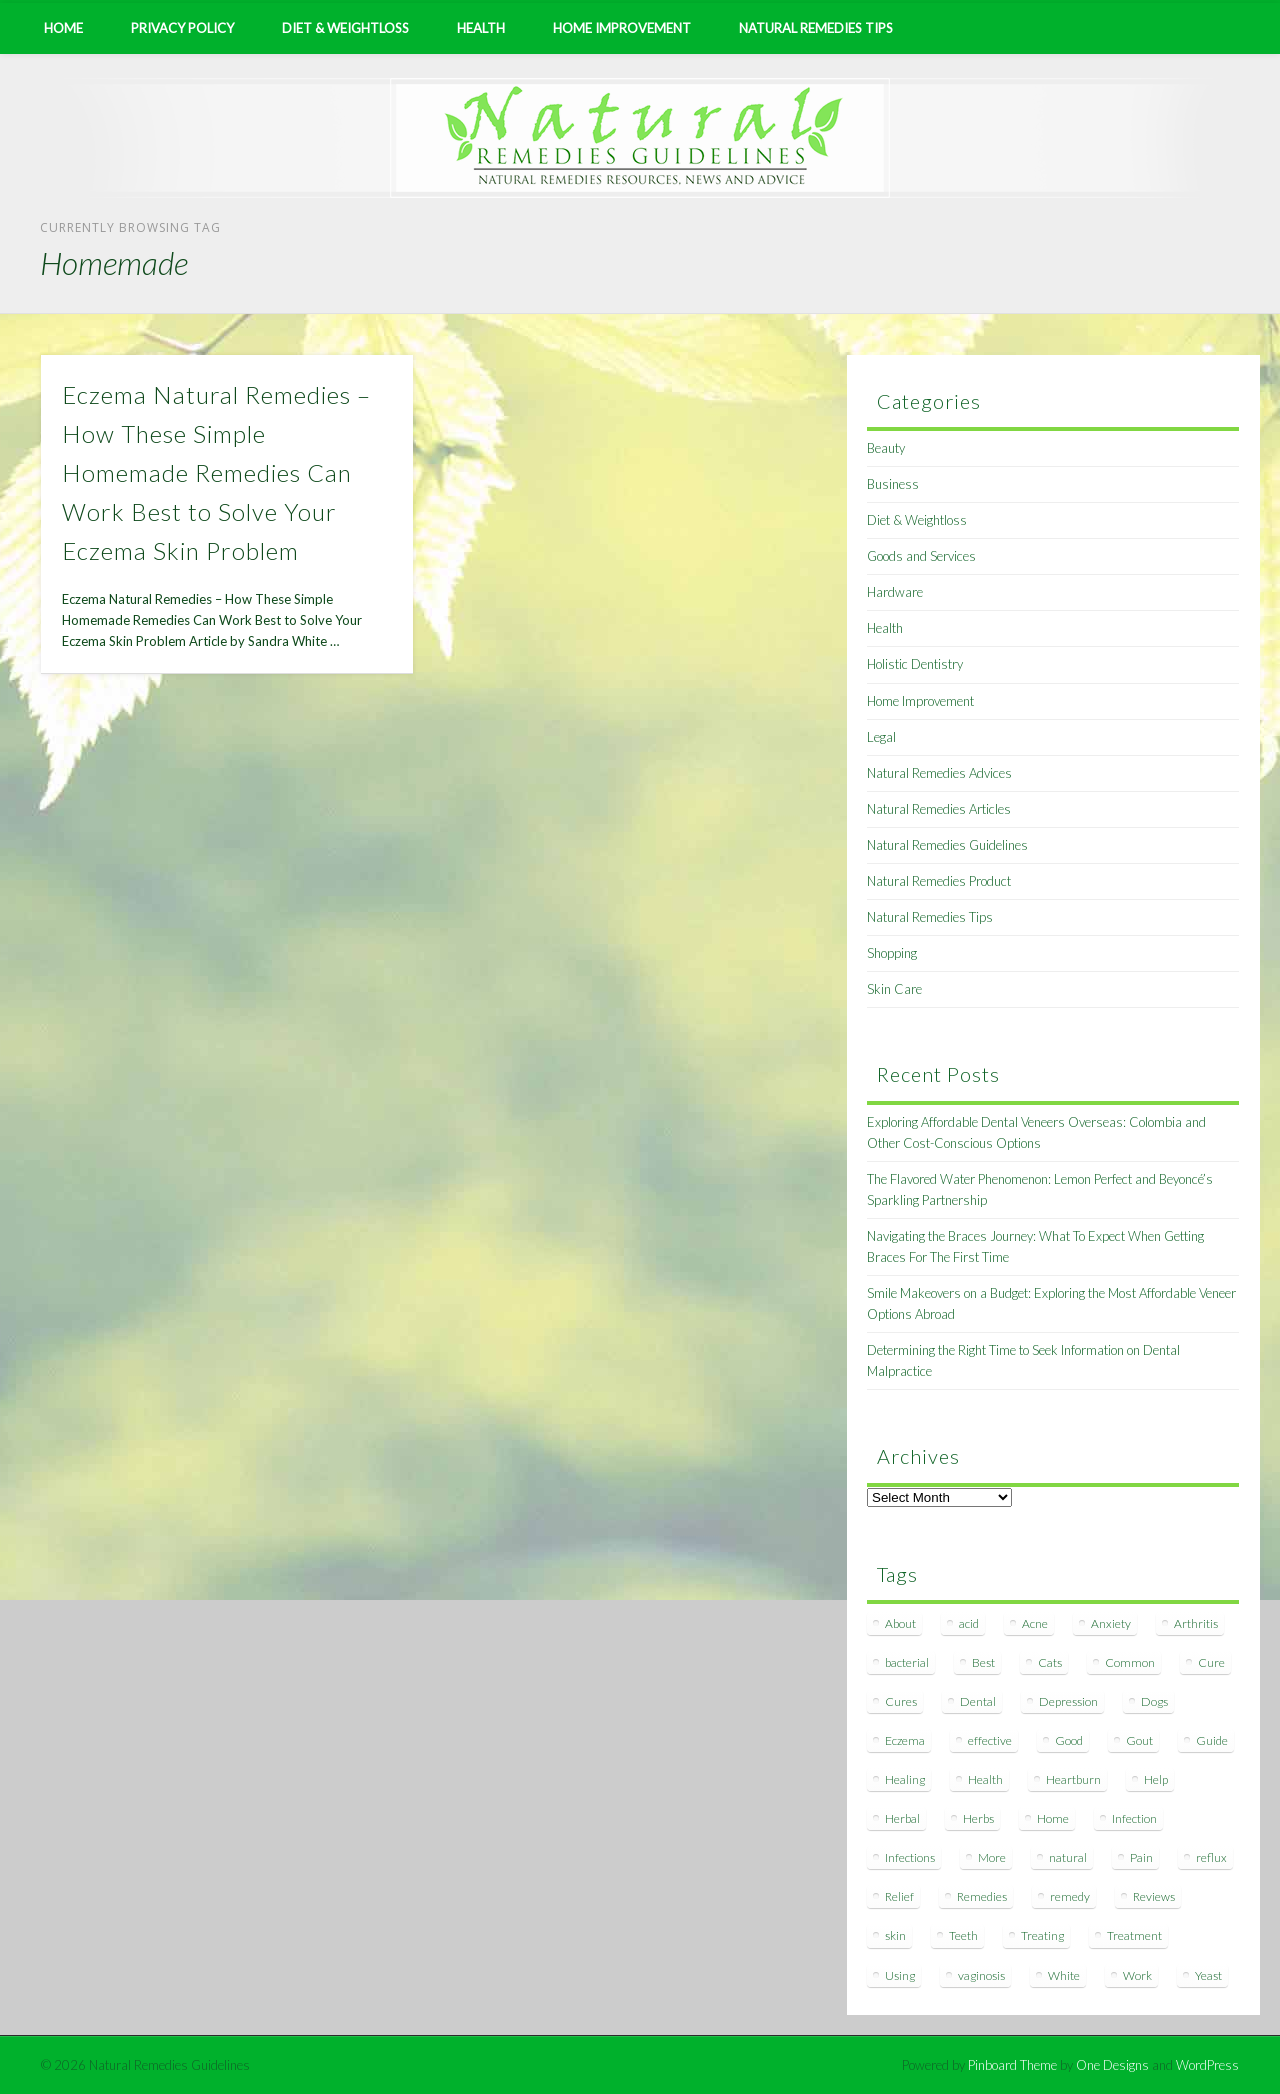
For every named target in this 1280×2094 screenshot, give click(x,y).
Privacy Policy (182, 28)
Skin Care (894, 989)
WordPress (1207, 2065)
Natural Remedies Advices (939, 773)
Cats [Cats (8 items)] (1050, 1662)
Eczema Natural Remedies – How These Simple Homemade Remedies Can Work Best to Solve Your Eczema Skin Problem (216, 472)
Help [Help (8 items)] (1156, 1779)
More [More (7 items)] (992, 1857)
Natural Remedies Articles (939, 809)
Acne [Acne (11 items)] (1035, 1623)
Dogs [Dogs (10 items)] (1154, 1701)
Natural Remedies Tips (816, 28)
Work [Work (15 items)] (1137, 1975)
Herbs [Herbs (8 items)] (978, 1818)
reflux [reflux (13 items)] (1211, 1857)
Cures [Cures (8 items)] (901, 1701)
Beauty (886, 448)
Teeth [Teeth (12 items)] (963, 1935)
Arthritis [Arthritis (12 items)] (1196, 1623)
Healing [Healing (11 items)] (905, 1779)
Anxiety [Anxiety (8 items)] (1111, 1623)
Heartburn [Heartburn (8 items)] (1073, 1779)
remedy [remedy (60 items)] (1070, 1896)
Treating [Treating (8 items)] (1042, 1935)
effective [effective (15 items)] (990, 1740)
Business (893, 484)
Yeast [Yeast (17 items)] (1208, 1975)
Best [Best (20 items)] (983, 1662)
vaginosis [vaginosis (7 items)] (981, 1975)
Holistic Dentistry (915, 664)
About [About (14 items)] (900, 1623)
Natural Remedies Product (939, 881)
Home (63, 28)
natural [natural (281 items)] (1068, 1857)
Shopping (892, 953)
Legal (881, 737)
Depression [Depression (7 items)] (1068, 1701)
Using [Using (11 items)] (900, 1975)
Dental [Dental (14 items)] (978, 1701)
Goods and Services (921, 556)
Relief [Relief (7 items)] (899, 1896)
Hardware (895, 592)
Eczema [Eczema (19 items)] (905, 1740)
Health (481, 28)
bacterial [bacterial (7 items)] (907, 1662)
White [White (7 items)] (1064, 1975)
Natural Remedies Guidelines (947, 845)
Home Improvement (622, 28)
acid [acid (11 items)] (969, 1623)
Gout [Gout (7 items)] (1139, 1740)
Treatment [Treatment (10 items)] (1134, 1935)
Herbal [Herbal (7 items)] (902, 1818)
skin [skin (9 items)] (895, 1935)
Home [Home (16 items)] (1053, 1818)
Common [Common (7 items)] (1130, 1662)
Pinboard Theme (1012, 2065)
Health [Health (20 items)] (985, 1779)
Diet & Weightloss (345, 28)
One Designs (1112, 2065)
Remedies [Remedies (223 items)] (982, 1896)
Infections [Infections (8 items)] (910, 1857)
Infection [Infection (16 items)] (1134, 1818)
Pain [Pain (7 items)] (1141, 1857)
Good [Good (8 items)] (1069, 1740)
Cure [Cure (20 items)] (1211, 1662)
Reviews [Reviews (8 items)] (1154, 1896)
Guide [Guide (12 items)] (1212, 1740)
